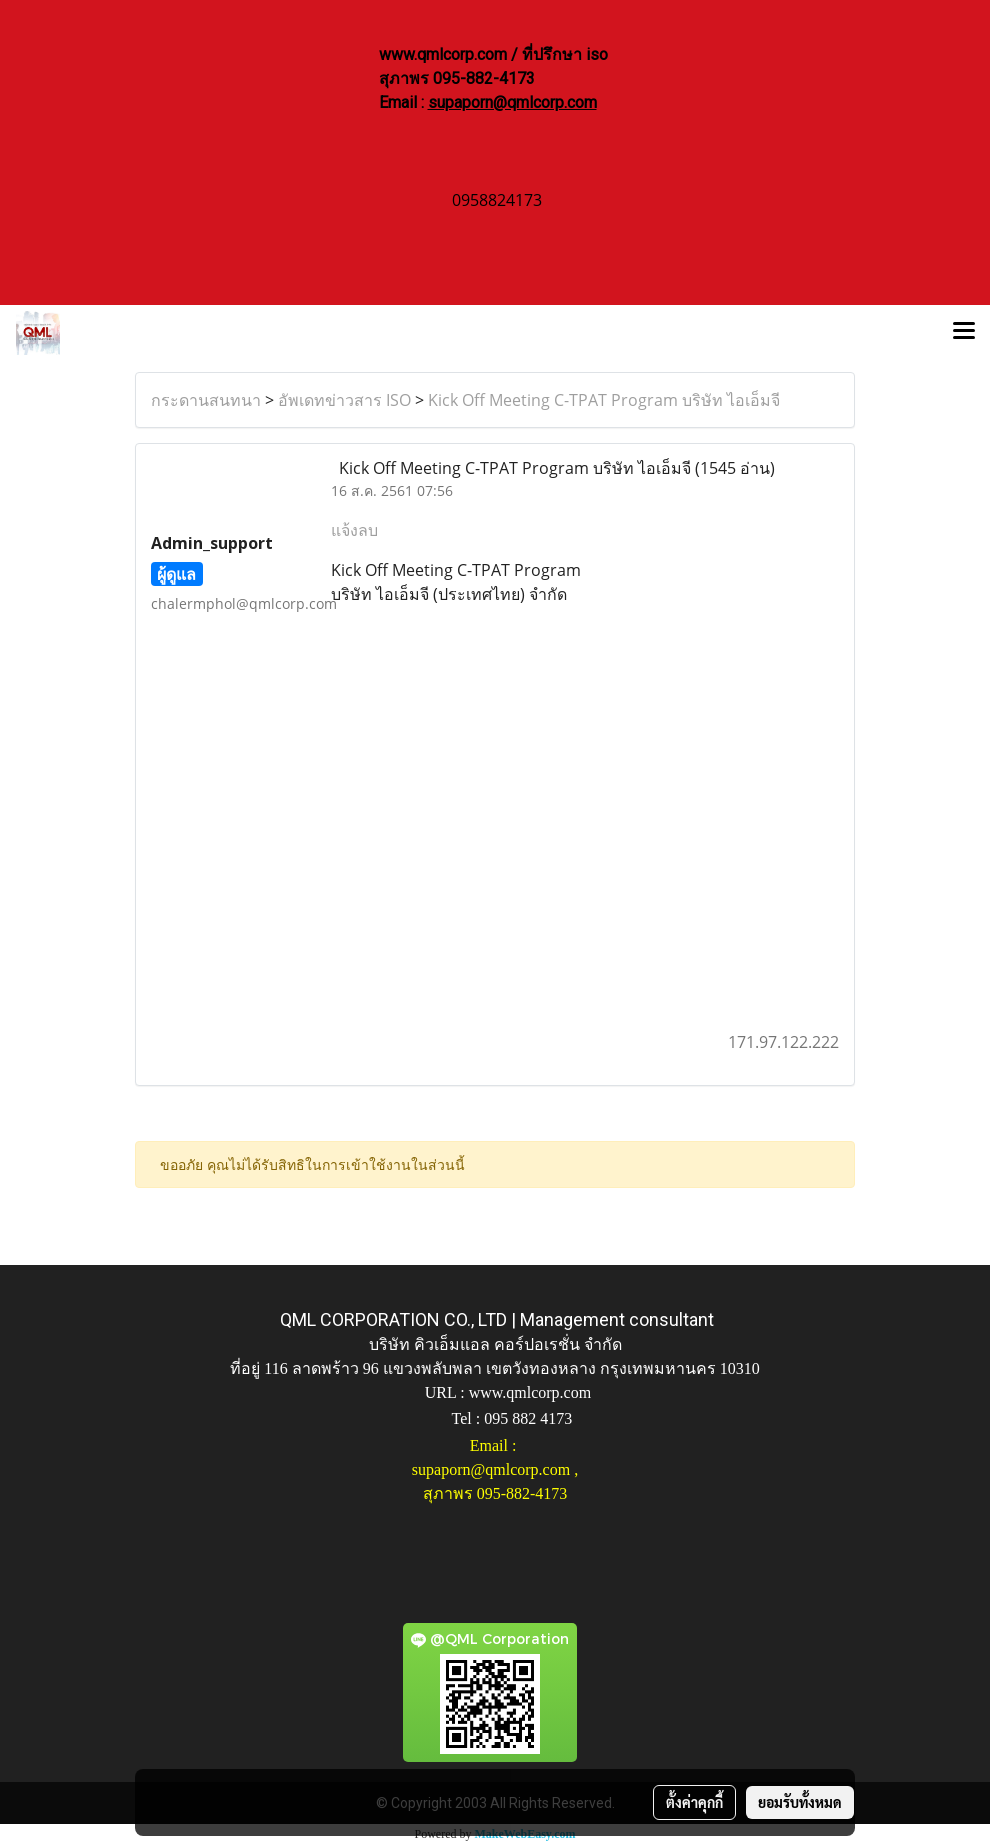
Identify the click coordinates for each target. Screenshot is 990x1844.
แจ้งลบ (354, 530)
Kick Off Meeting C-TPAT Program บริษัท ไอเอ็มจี (604, 400)
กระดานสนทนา (206, 400)
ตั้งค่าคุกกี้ (694, 1802)
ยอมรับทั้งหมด (800, 1802)
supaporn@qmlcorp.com (512, 102)
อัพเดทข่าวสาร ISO (344, 400)
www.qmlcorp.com (530, 1392)
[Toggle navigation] (964, 333)
